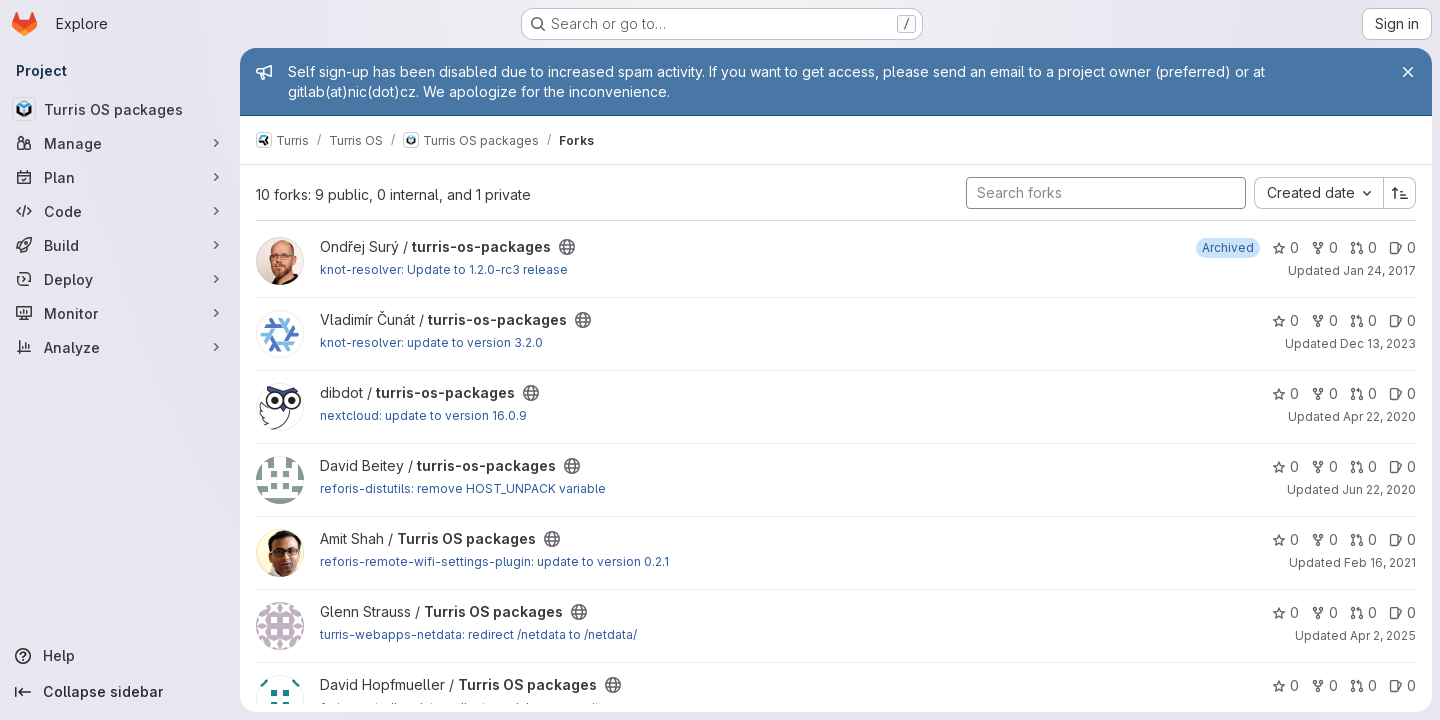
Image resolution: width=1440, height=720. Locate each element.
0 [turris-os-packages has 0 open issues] (1402, 247)
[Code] (120, 211)
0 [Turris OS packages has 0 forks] (1324, 539)
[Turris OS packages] (120, 109)
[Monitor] (120, 313)
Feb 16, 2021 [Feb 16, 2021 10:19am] (1380, 562)
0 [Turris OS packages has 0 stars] (1285, 539)
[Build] (120, 245)
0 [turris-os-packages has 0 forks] (1324, 247)
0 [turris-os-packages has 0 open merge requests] (1363, 247)
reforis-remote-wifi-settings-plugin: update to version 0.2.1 (494, 561)
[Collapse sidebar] (120, 692)
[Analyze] (120, 347)
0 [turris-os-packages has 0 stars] (1285, 247)
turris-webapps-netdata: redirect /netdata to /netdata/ (478, 634)
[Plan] (120, 177)
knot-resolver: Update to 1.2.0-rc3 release (444, 269)
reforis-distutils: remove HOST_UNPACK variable (463, 488)
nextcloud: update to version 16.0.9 (423, 415)
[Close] (1408, 72)
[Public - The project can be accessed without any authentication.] (567, 247)
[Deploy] (120, 279)
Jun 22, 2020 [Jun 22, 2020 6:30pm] (1379, 489)
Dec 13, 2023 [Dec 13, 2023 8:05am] (1378, 343)
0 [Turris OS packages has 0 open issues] (1402, 539)
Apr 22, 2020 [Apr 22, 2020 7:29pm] (1379, 416)
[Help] (120, 656)
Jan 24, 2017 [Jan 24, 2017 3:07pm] (1379, 270)
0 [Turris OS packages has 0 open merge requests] (1363, 539)
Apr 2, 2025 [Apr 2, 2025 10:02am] (1383, 635)
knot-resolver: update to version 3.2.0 (431, 342)
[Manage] (120, 143)
